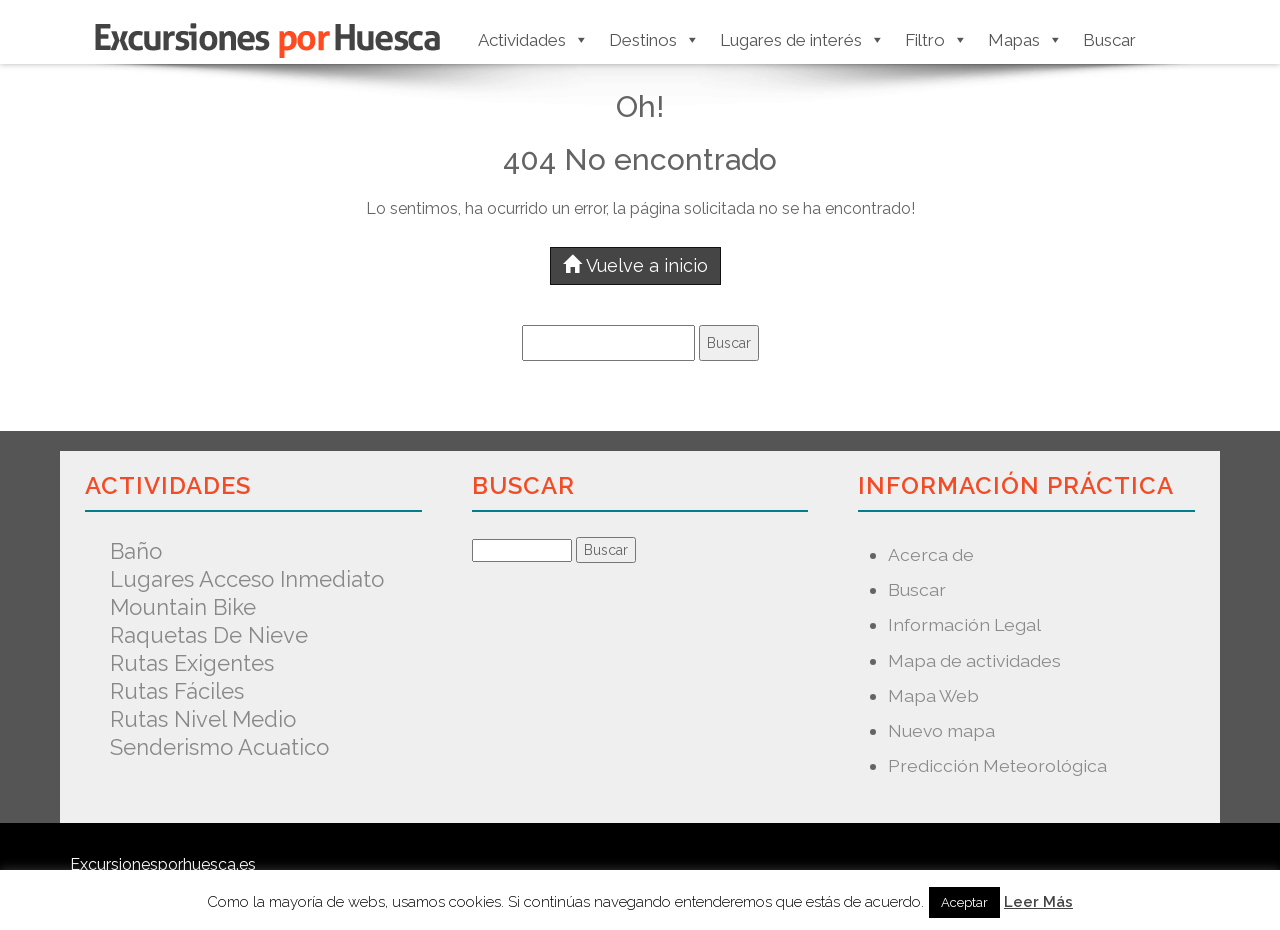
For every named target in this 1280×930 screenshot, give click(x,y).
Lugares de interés (802, 40)
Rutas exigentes (192, 663)
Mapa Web (933, 695)
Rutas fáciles (177, 691)
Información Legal (964, 624)
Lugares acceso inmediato (247, 579)
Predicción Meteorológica (997, 765)
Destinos (654, 40)
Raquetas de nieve (209, 635)
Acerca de (931, 554)
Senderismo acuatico (219, 747)
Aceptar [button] (964, 902)
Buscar (1109, 40)
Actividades (533, 40)
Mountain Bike (183, 607)
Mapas (1025, 40)
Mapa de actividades (974, 660)
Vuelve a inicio (635, 265)
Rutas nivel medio (203, 719)
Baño (136, 551)
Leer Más (1038, 902)
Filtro (936, 40)
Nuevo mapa (941, 730)
